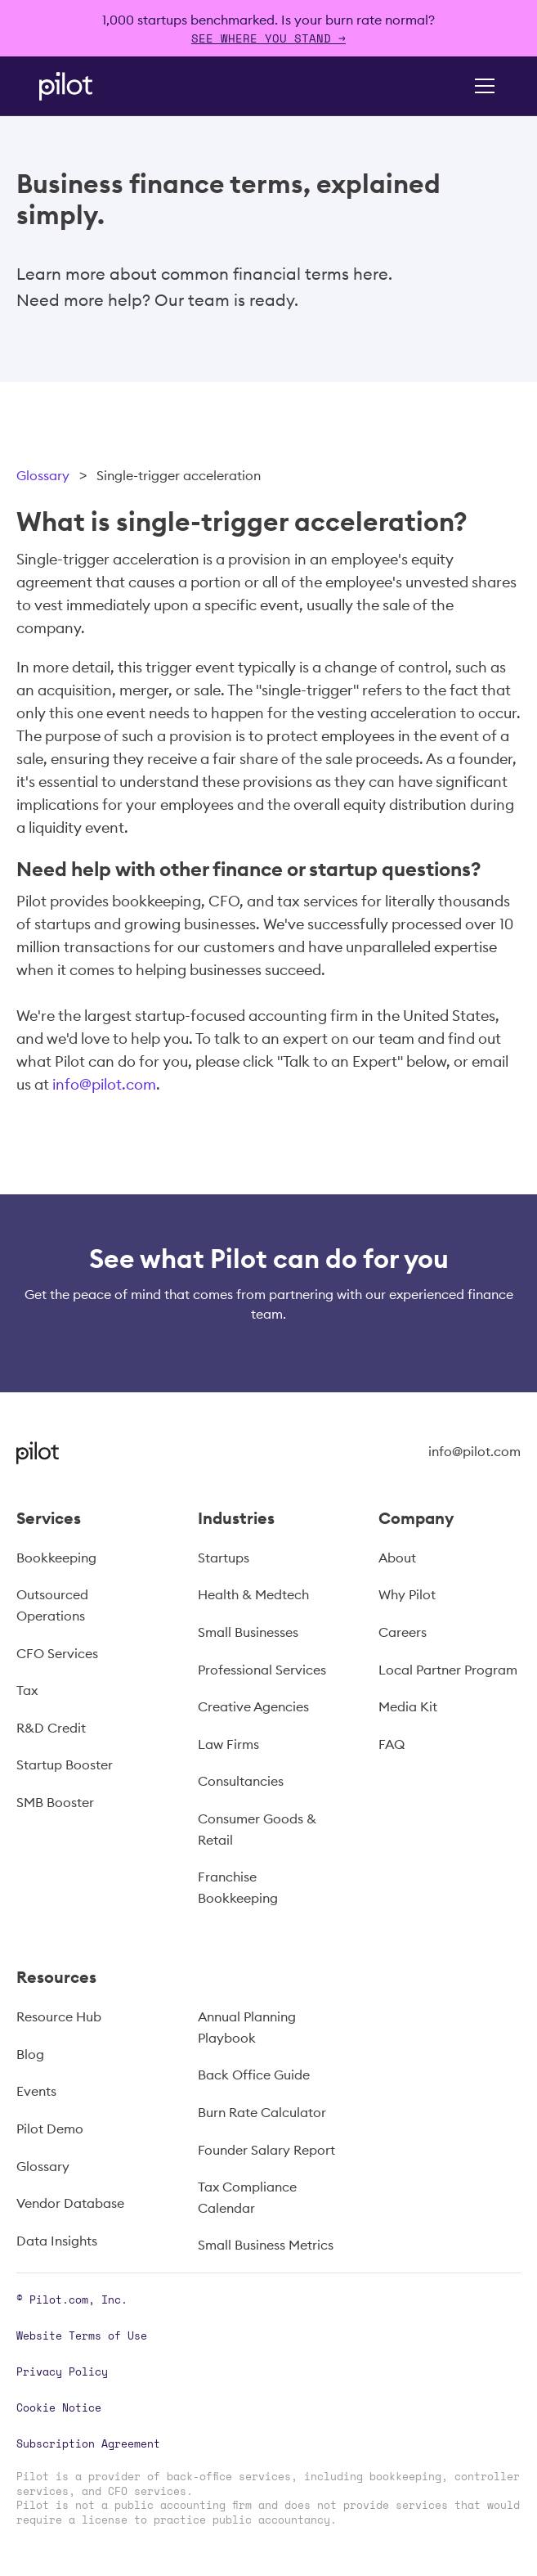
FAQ (391, 1744)
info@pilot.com (104, 1084)
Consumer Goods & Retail (257, 1829)
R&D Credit (51, 1728)
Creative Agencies (253, 1706)
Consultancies (241, 1781)
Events (36, 2091)
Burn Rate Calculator (262, 2112)
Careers (402, 1632)
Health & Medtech (253, 1594)
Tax (27, 1690)
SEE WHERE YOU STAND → (268, 38)
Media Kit (407, 1706)
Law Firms (228, 1744)
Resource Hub (58, 2016)
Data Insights (56, 2240)
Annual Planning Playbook (247, 2027)
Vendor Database (70, 2203)
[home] (88, 86)
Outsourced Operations (52, 1605)
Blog (30, 2054)
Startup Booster (64, 1764)
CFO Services (57, 1653)
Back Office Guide (254, 2074)
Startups (223, 1557)
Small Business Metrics (265, 2245)
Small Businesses (248, 1632)
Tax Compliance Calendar (247, 2197)
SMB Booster (55, 1802)
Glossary (42, 475)
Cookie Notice (58, 2407)
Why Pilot (407, 1594)
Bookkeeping (56, 1557)
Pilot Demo (49, 2128)
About (397, 1557)
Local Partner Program (447, 1669)
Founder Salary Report (266, 2150)
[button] (481, 86)
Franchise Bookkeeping (238, 1887)
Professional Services (262, 1669)
